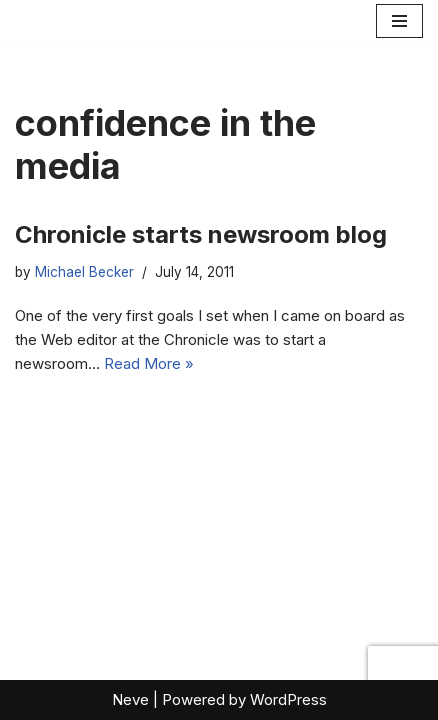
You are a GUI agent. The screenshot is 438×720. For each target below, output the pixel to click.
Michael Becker (84, 272)
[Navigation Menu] (399, 21)
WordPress (288, 699)
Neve (130, 699)
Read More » (149, 363)
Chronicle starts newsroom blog (201, 234)
